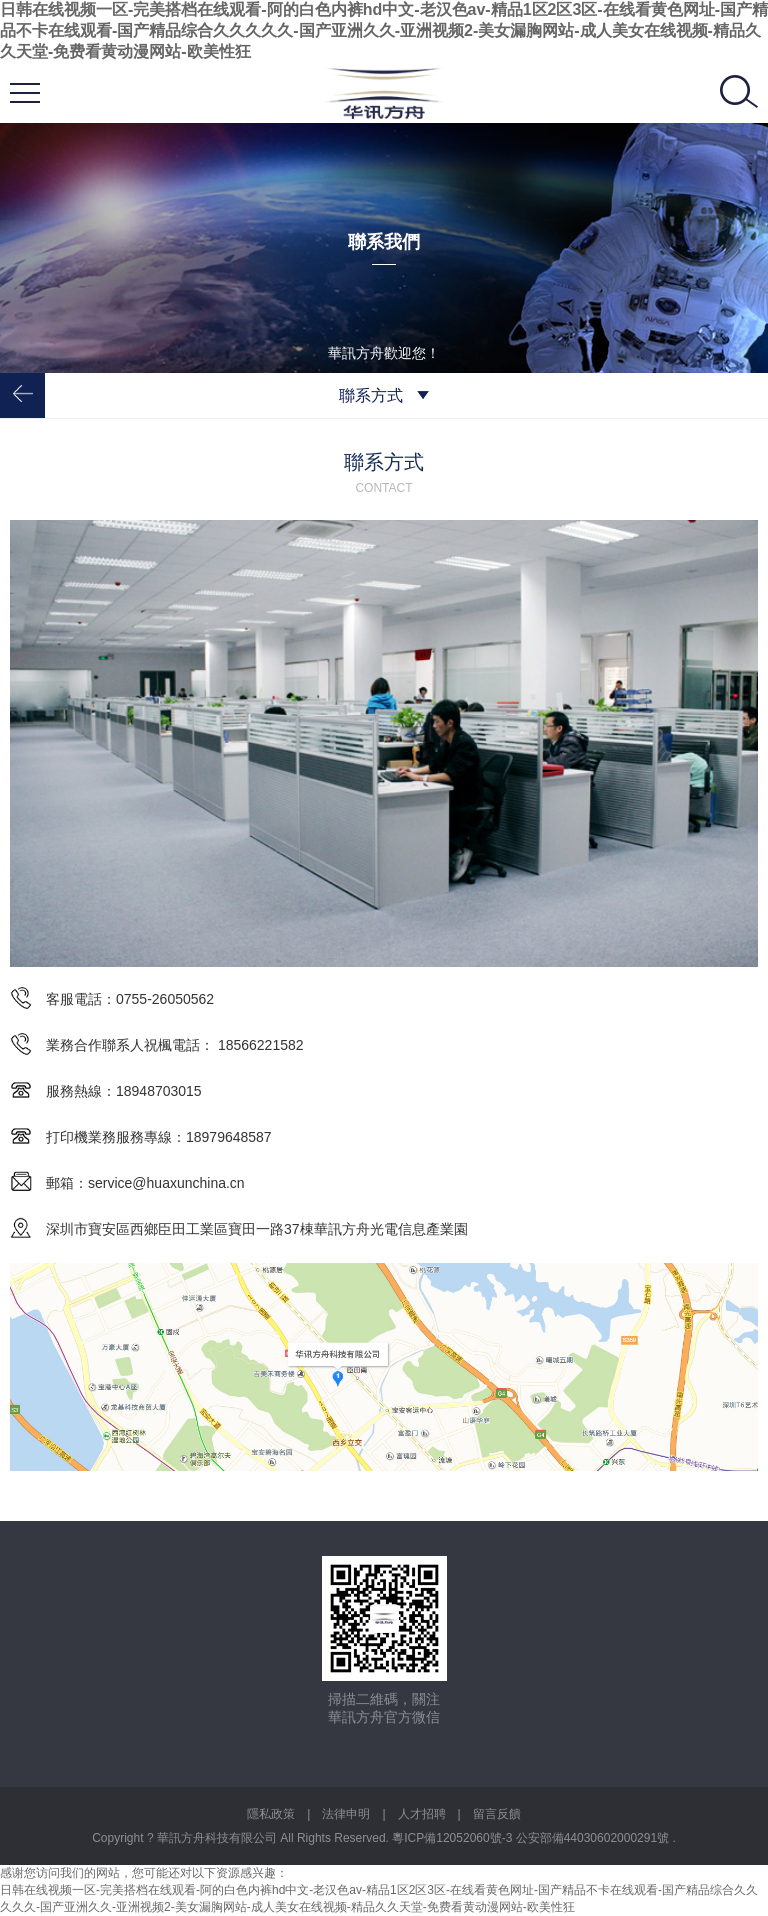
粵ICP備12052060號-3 (453, 1838)
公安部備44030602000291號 (594, 1838)
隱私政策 (271, 1814)
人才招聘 (422, 1814)
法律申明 (346, 1814)
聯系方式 (384, 395)
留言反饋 (497, 1814)
